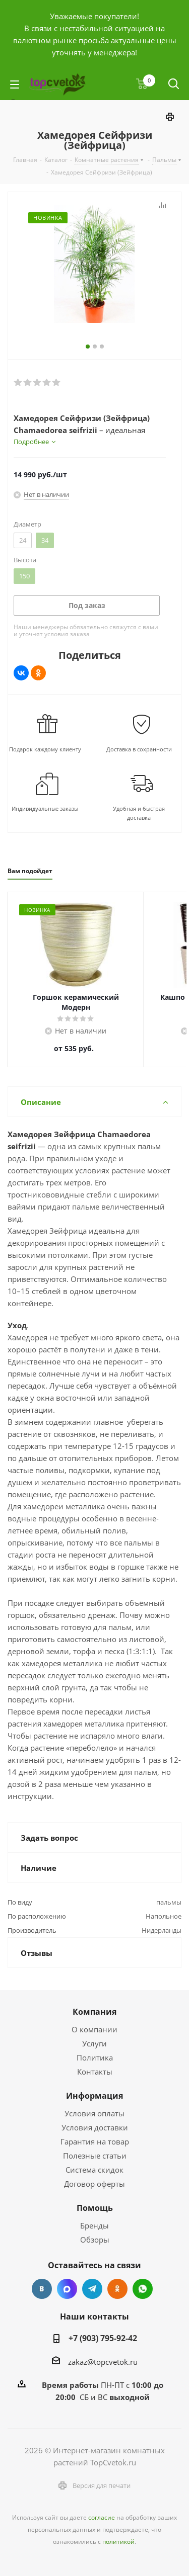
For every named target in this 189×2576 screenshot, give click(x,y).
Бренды (94, 2225)
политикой (118, 2541)
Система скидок (94, 2170)
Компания (94, 2011)
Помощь (95, 2207)
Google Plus (143, 2289)
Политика (95, 2057)
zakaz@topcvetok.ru (103, 2362)
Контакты (94, 2072)
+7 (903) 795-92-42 (103, 2338)
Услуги (94, 2043)
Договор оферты (94, 2184)
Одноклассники (117, 2289)
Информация (94, 2095)
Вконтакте (42, 2289)
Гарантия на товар (94, 2141)
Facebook (67, 2289)
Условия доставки (94, 2127)
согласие (101, 2517)
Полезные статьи (95, 2156)
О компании (94, 2029)
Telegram (92, 2289)
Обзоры (94, 2240)
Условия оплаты (94, 2113)
